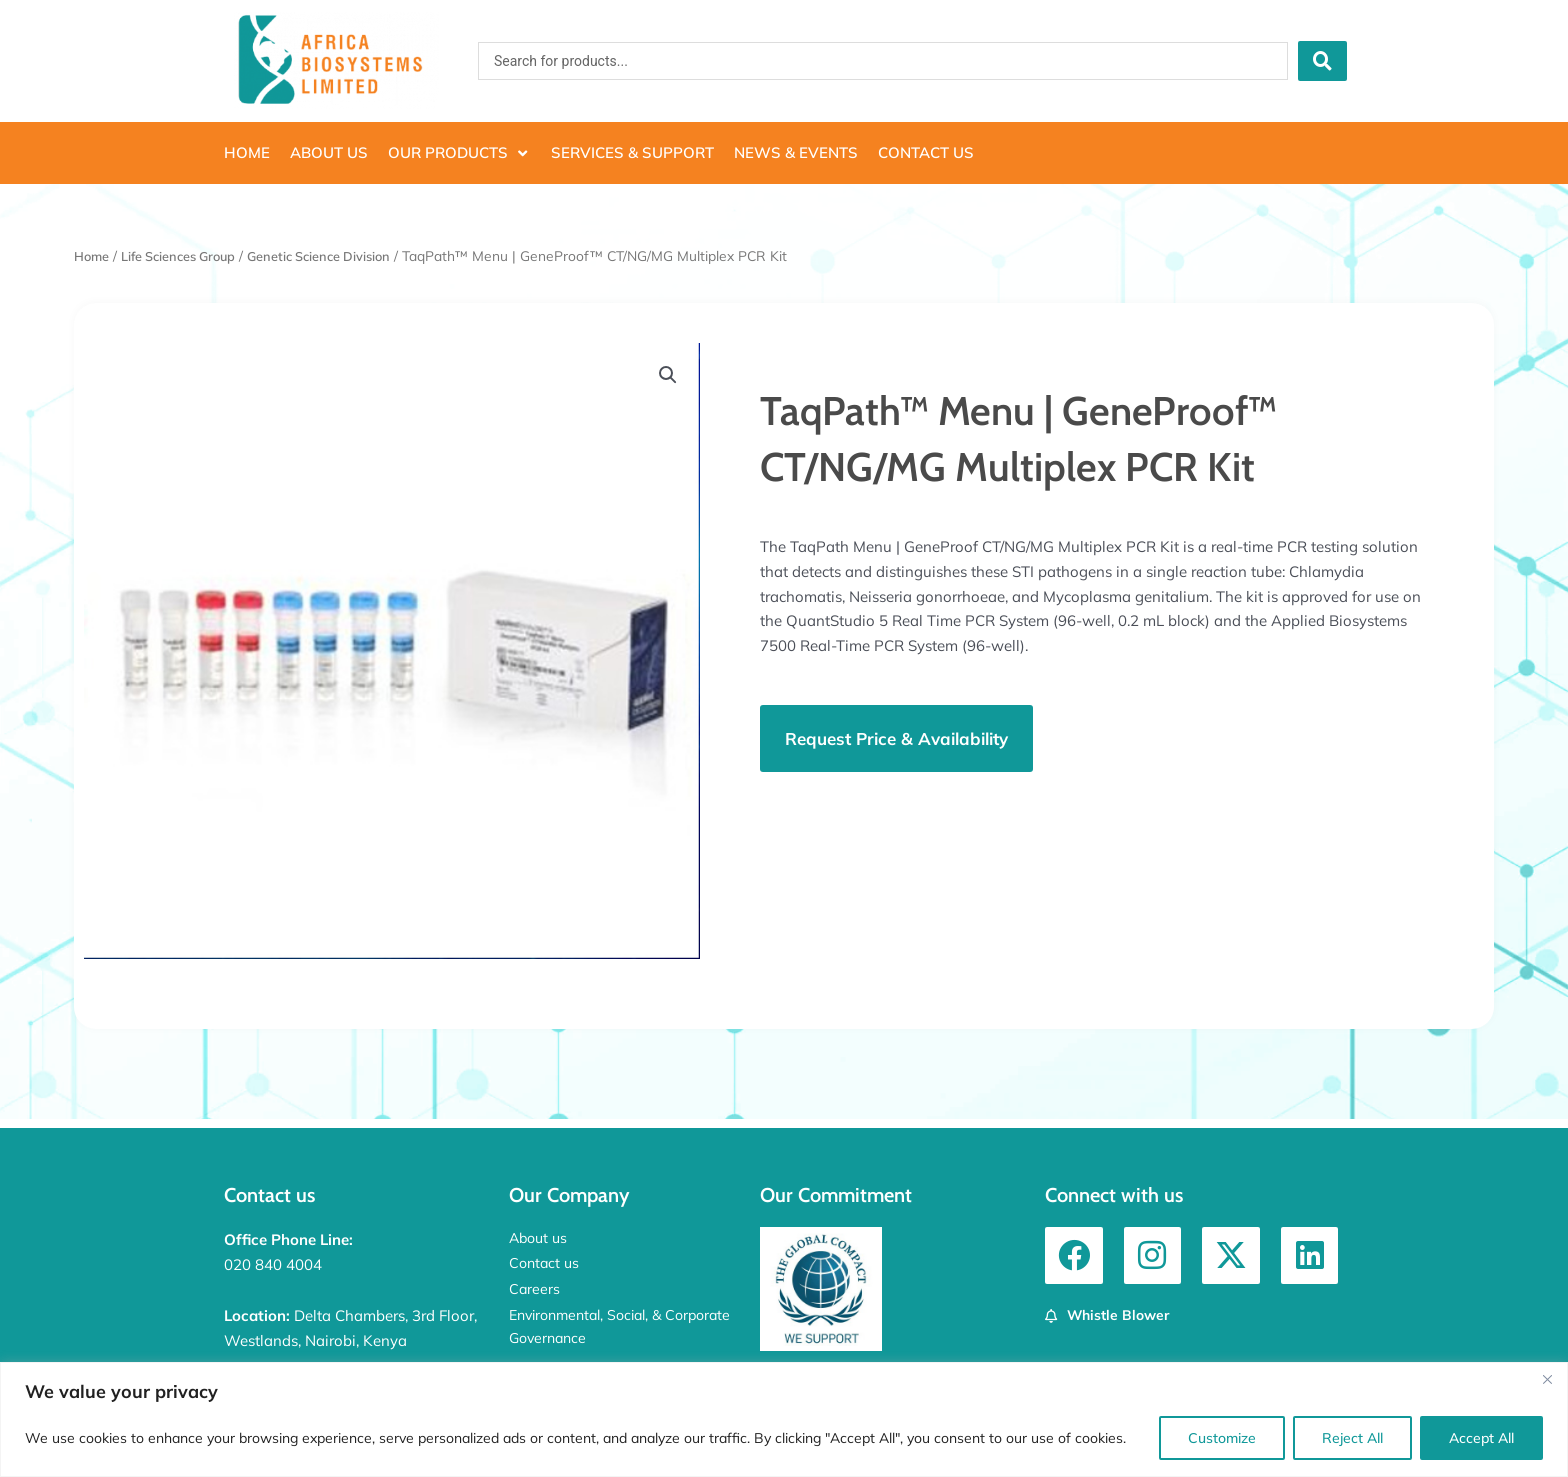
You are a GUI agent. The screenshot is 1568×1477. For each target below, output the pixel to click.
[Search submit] (1322, 61)
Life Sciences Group (189, 255)
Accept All (1481, 1438)
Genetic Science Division (343, 255)
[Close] (1547, 1379)
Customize (1222, 1438)
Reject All (1352, 1438)
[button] (459, 153)
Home (93, 255)
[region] (784, 1419)
